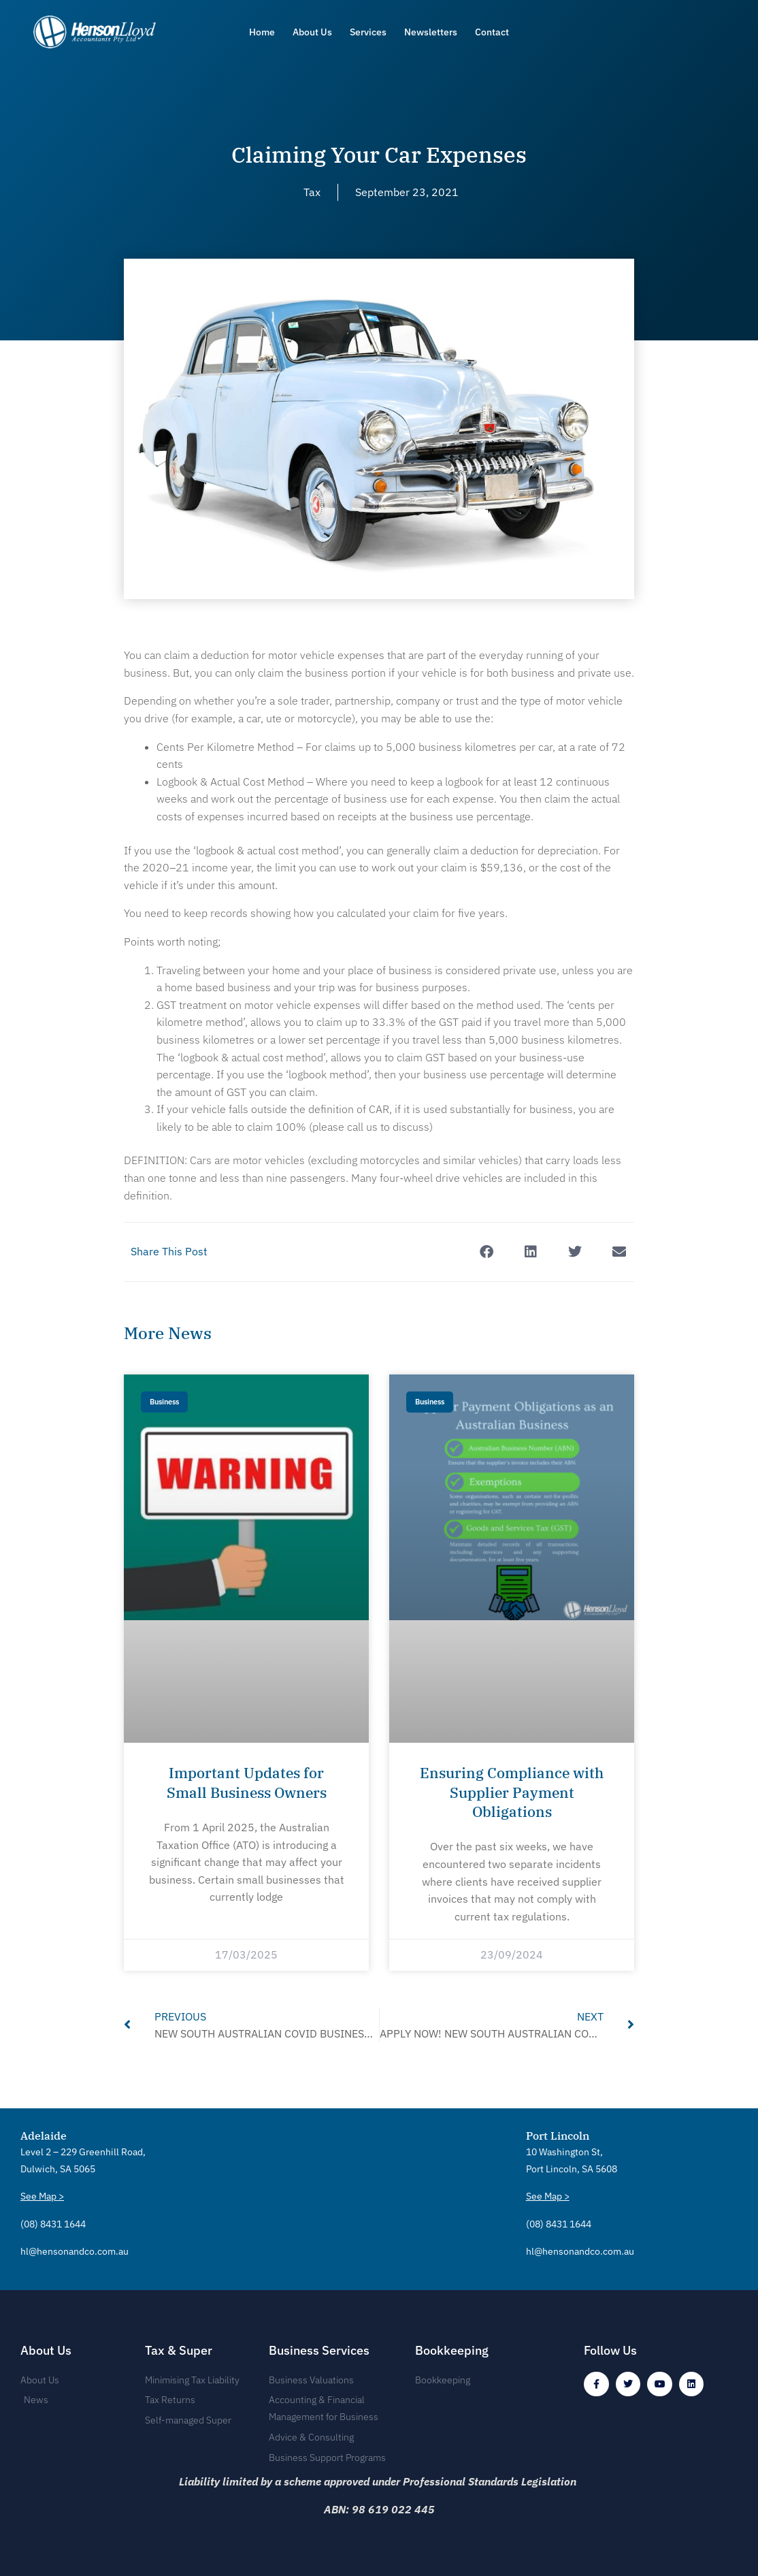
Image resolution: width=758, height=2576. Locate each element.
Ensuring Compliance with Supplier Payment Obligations (512, 1792)
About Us (312, 32)
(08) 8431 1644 (53, 2221)
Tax (311, 192)
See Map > (42, 2193)
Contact (492, 32)
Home (262, 32)
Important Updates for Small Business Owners (247, 1782)
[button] (486, 1251)
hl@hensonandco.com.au (74, 2248)
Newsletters (430, 32)
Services (368, 32)
